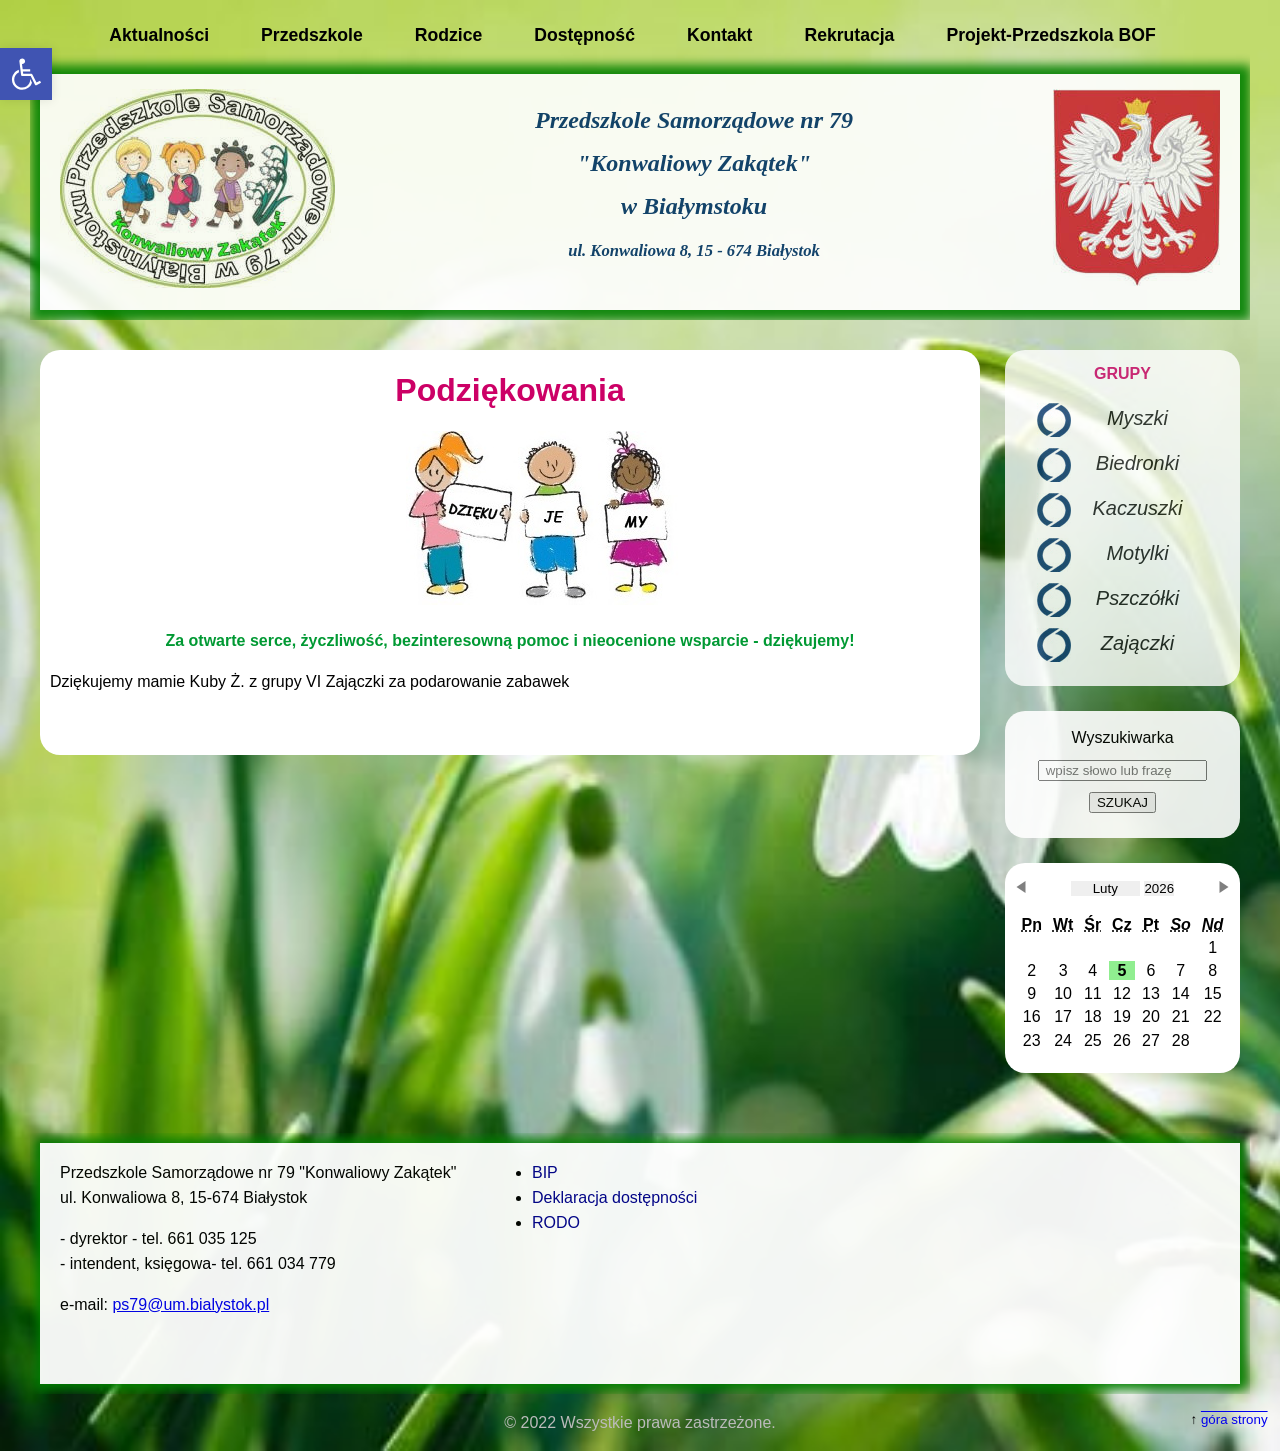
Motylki (1137, 553)
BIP (545, 1172)
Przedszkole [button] (312, 35)
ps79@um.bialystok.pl (190, 1304)
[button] (26, 74)
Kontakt (720, 35)
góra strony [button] (1234, 1419)
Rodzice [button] (448, 35)
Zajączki (1137, 643)
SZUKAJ (1122, 802)
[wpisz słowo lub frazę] (1122, 770)
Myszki (1137, 418)
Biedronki (1137, 463)
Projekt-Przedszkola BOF (1050, 35)
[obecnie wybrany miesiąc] (1105, 888)
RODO (556, 1222)
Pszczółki (1137, 598)
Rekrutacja (849, 35)
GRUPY (1122, 373)
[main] (510, 552)
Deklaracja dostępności (614, 1197)
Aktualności (159, 35)
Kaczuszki (1137, 508)
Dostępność (584, 35)
